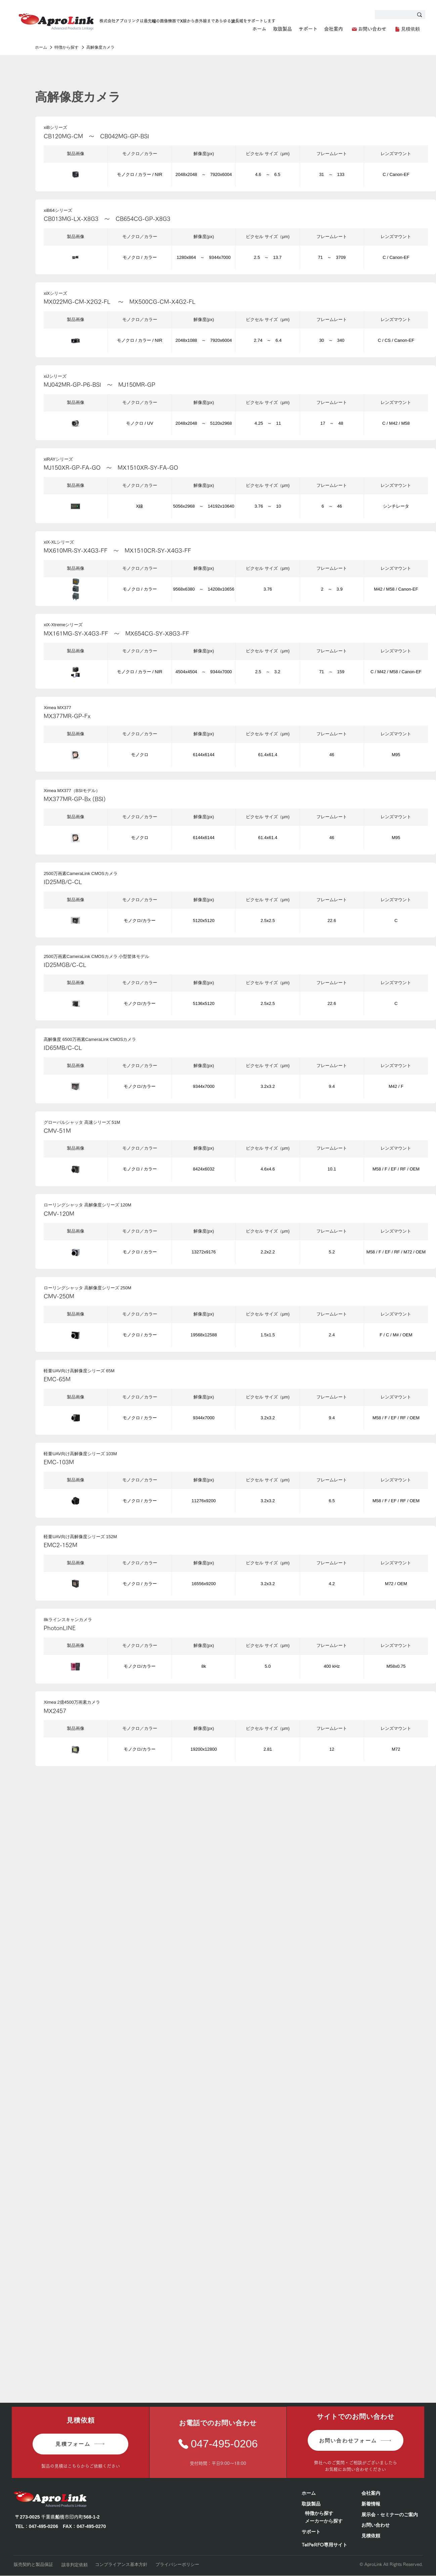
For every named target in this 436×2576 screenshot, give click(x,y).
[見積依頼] (407, 29)
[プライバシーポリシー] (178, 2564)
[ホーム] (41, 47)
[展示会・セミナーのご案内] (392, 2515)
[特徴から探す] (67, 47)
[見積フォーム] (80, 2444)
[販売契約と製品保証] (34, 2564)
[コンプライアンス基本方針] (122, 2564)
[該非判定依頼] (75, 2565)
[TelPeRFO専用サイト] (328, 2545)
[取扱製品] (325, 2504)
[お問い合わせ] (369, 29)
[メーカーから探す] (329, 2521)
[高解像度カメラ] (112, 47)
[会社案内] (392, 2493)
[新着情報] (392, 2504)
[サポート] (328, 2532)
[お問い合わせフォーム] (355, 2440)
